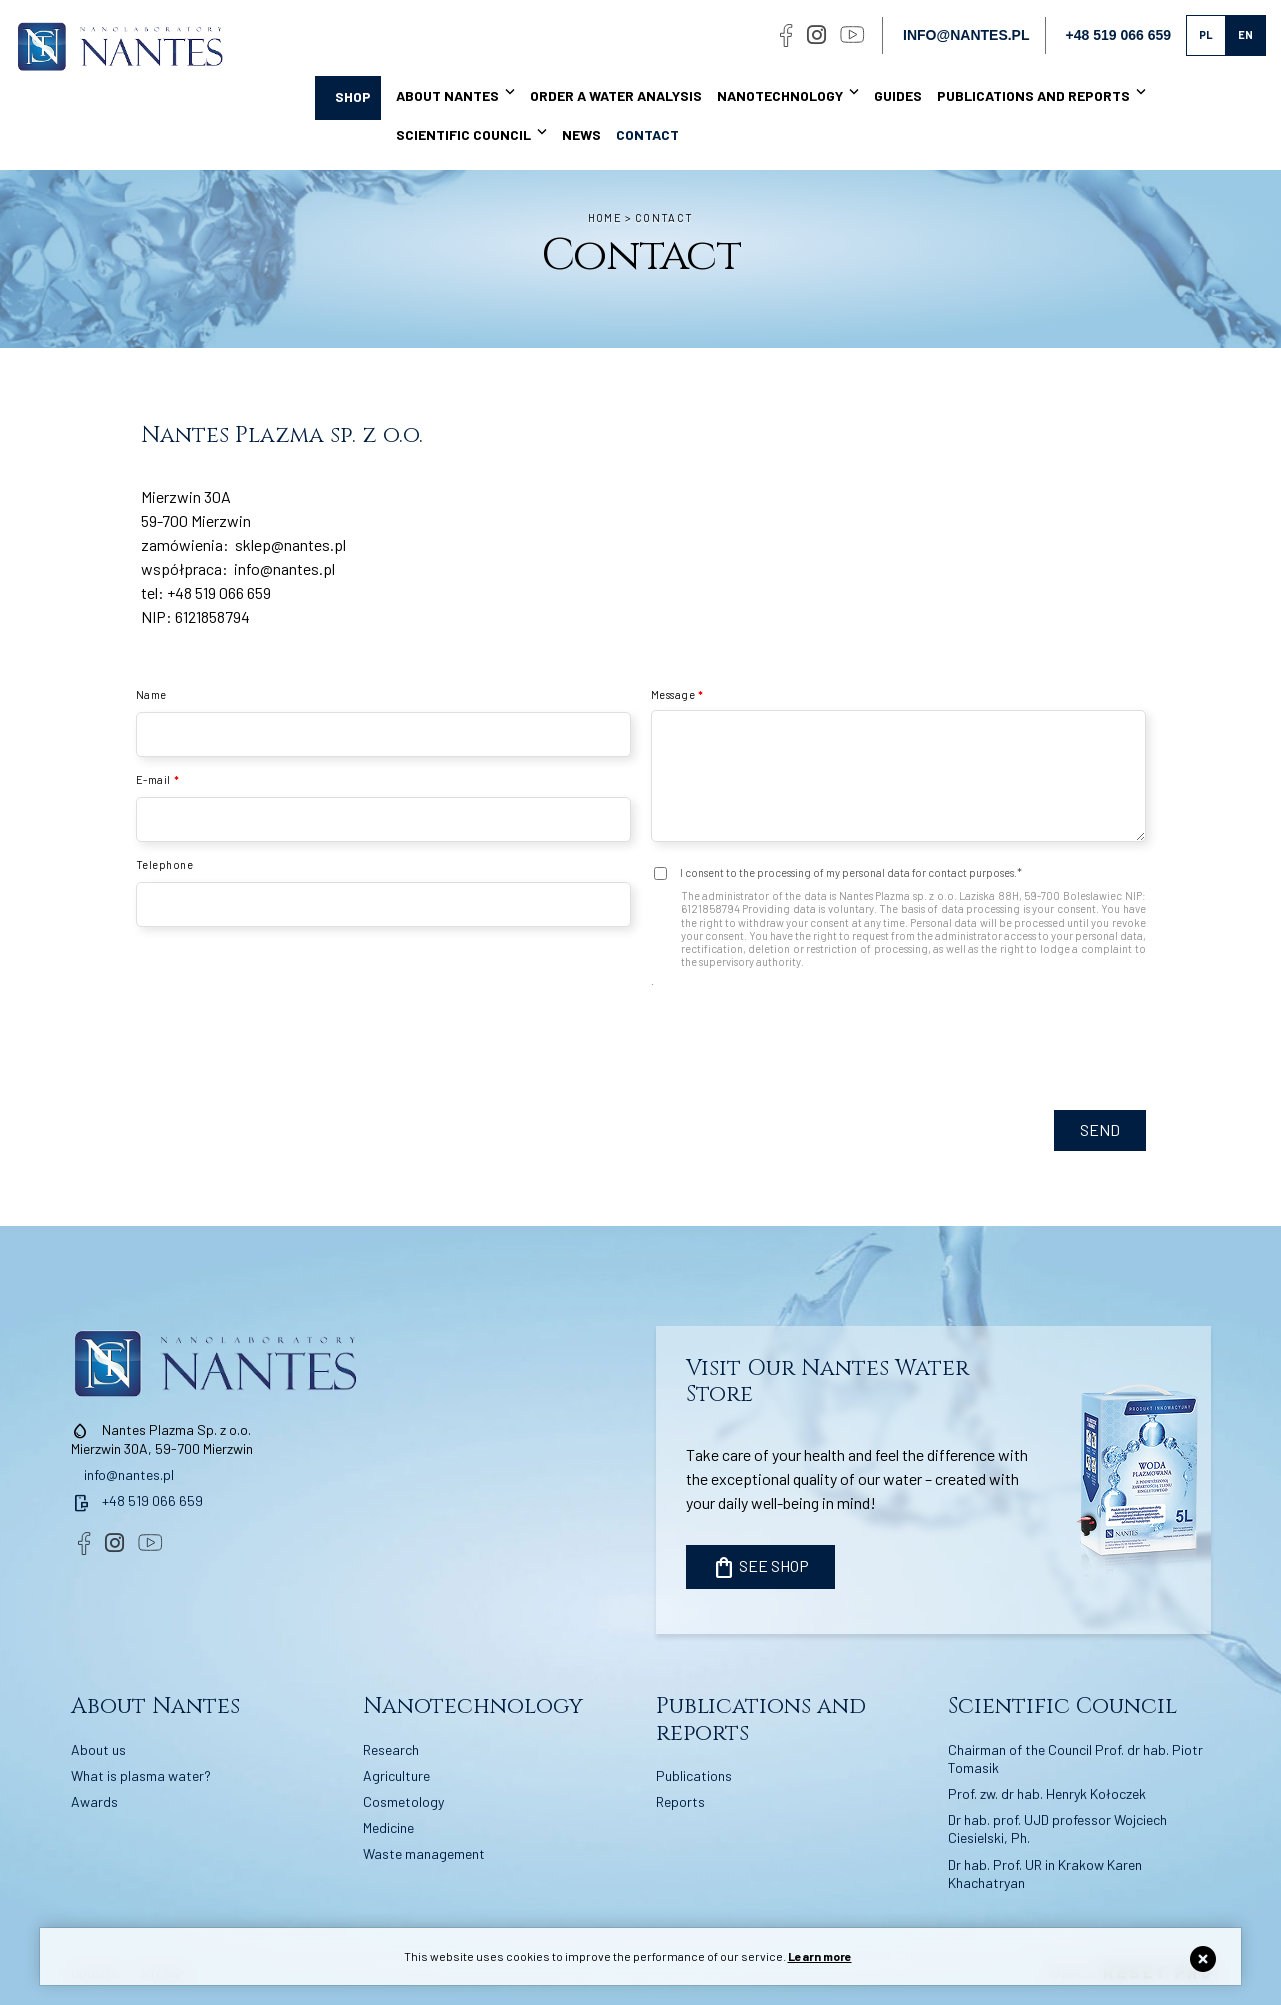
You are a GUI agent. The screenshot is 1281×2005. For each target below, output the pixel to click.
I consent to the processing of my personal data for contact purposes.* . (898, 926)
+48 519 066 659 (219, 592)
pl (1206, 34)
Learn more (820, 1956)
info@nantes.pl (966, 35)
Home (605, 217)
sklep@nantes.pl (290, 544)
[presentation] (994, 1097)
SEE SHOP (760, 1568)
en (1245, 34)
